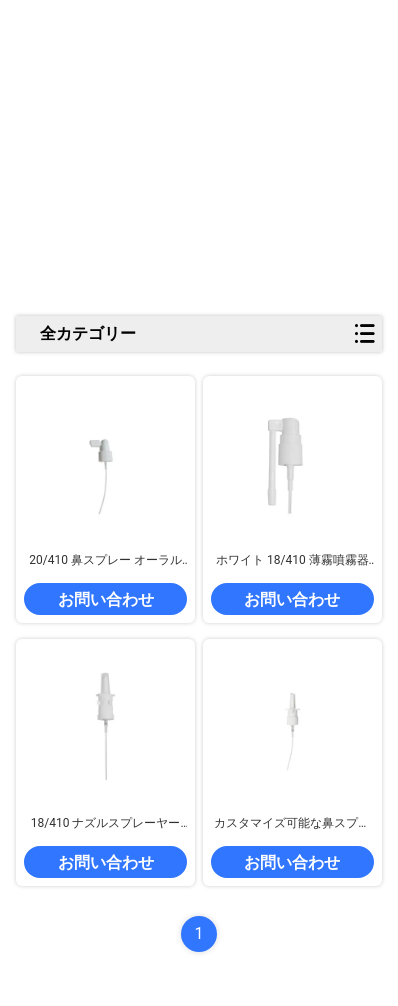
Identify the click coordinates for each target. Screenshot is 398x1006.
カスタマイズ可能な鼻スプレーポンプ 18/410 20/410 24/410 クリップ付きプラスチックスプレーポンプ (293, 824)
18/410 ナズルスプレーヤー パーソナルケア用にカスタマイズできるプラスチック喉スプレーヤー (106, 824)
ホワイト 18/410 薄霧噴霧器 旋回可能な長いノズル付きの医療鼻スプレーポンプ (292, 561)
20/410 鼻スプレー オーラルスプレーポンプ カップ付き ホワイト (106, 561)
